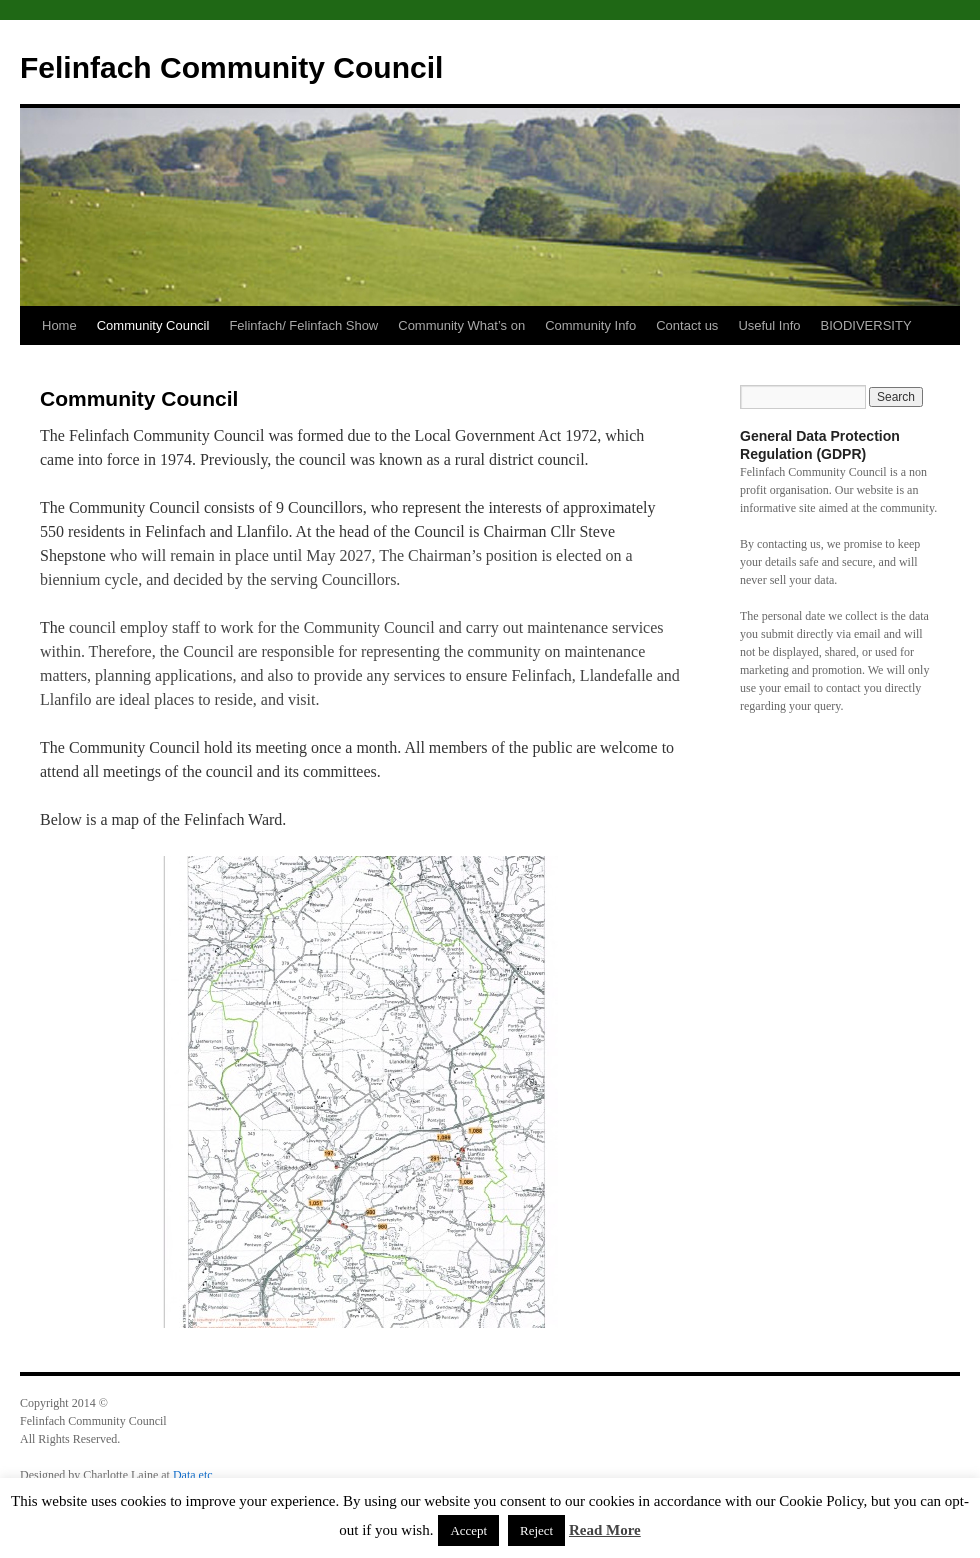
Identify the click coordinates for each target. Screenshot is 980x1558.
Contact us (687, 325)
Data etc (193, 1475)
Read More (605, 1530)
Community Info (590, 325)
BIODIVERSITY (866, 325)
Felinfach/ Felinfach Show (303, 325)
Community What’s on (461, 325)
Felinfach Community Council (231, 67)
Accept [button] (468, 1530)
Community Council (153, 325)
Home (59, 325)
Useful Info (769, 325)
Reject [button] (536, 1530)
